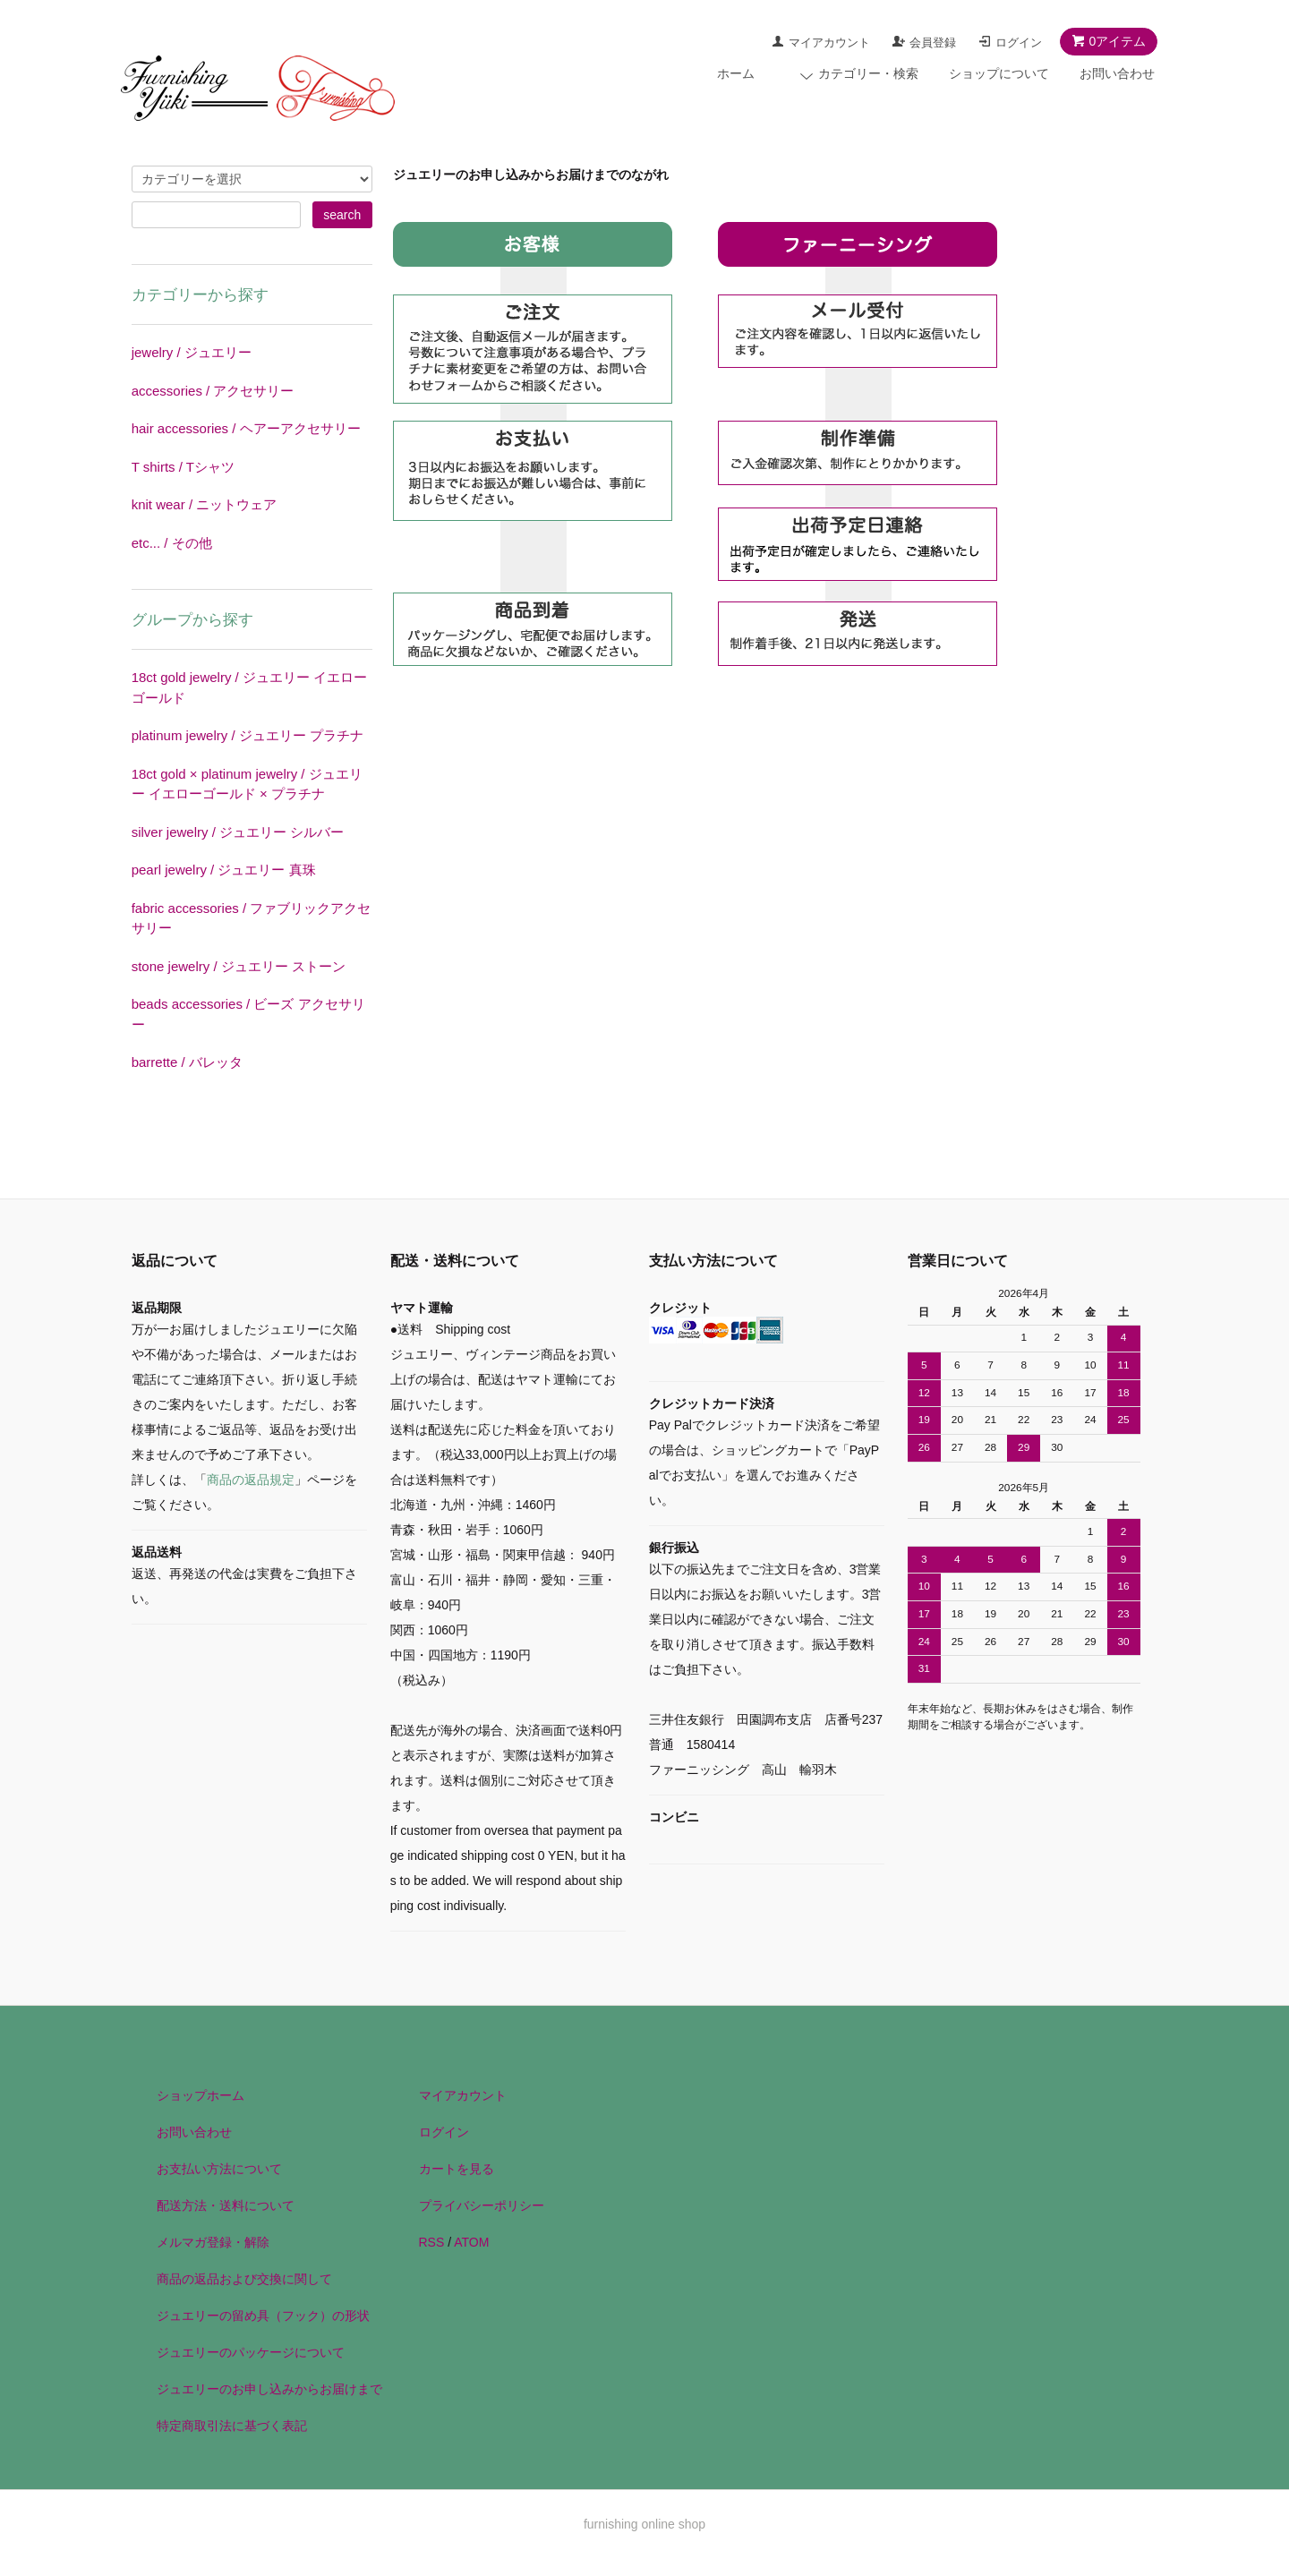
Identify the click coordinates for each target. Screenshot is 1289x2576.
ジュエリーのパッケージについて (251, 2352)
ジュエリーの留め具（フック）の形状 (263, 2315)
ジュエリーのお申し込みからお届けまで (269, 2389)
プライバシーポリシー (481, 2205)
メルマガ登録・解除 (213, 2242)
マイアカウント (829, 42)
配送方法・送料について (226, 2205)
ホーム (736, 73)
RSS (432, 2242)
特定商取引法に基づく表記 (232, 2425)
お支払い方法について (219, 2169)
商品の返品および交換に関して (244, 2279)
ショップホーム (200, 2095)
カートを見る (456, 2169)
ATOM (471, 2242)
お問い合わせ (1117, 73)
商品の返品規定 (251, 1479)
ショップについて (999, 73)
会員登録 (932, 42)
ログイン (1018, 42)
